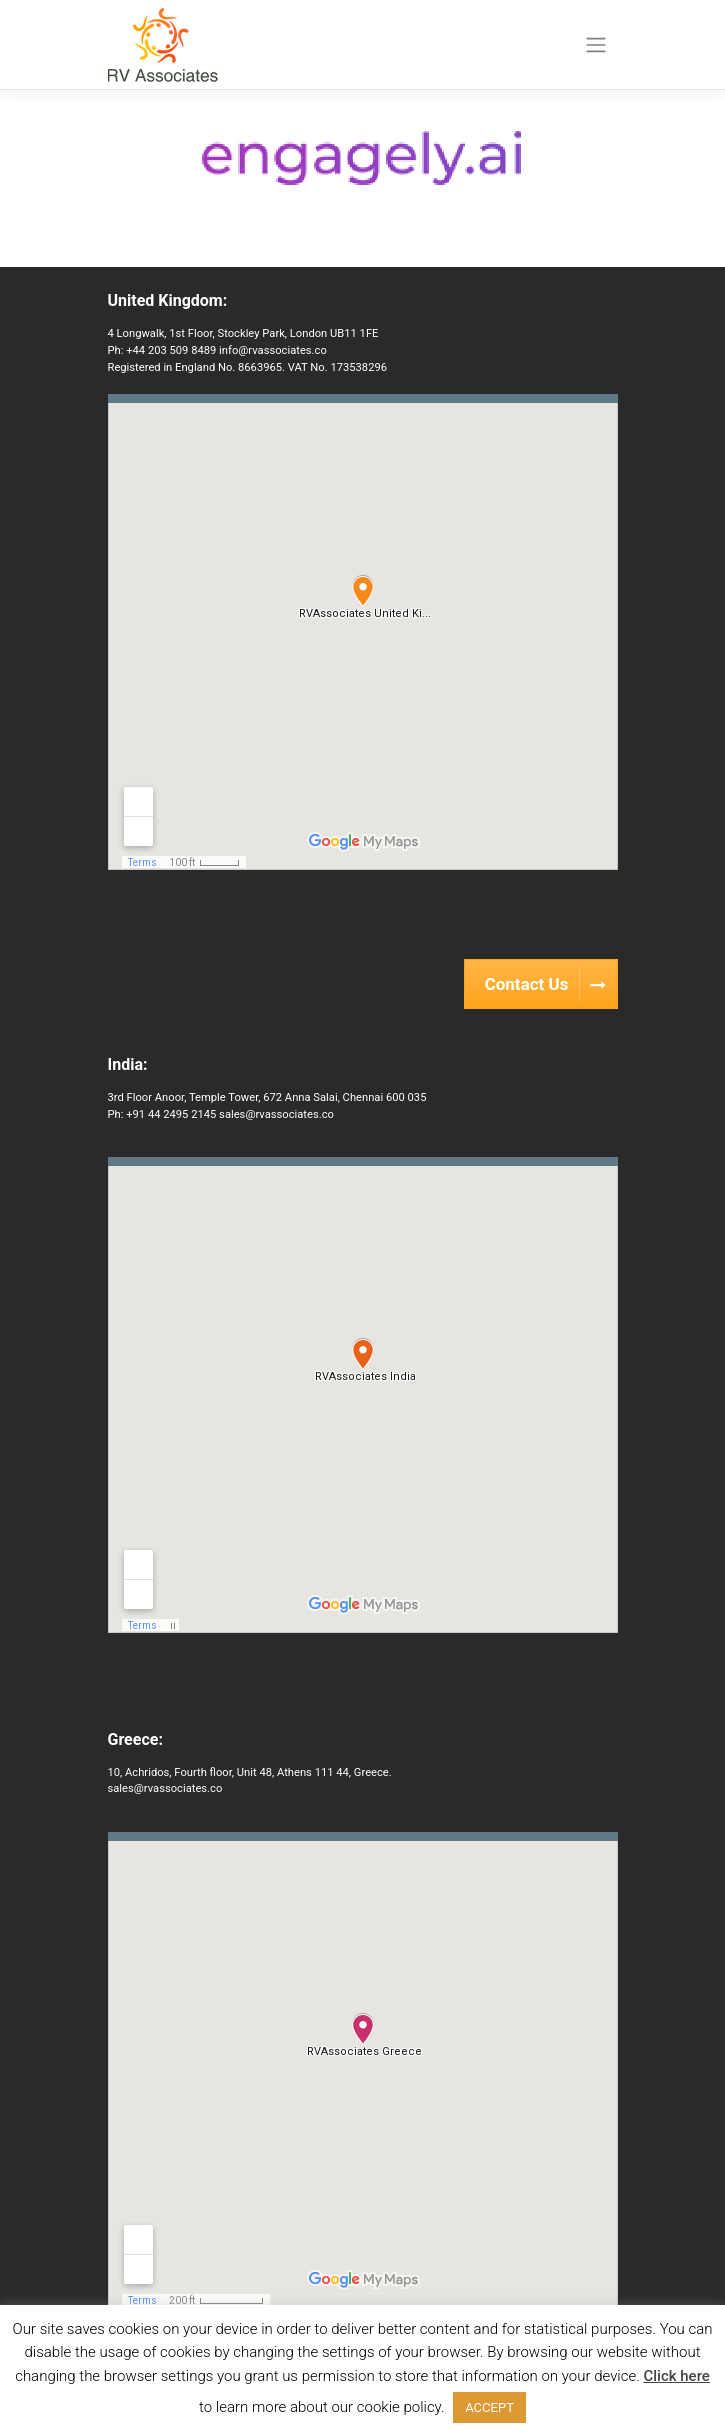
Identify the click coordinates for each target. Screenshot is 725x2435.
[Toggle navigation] (595, 45)
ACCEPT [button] (489, 2407)
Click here (676, 2376)
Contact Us (551, 984)
